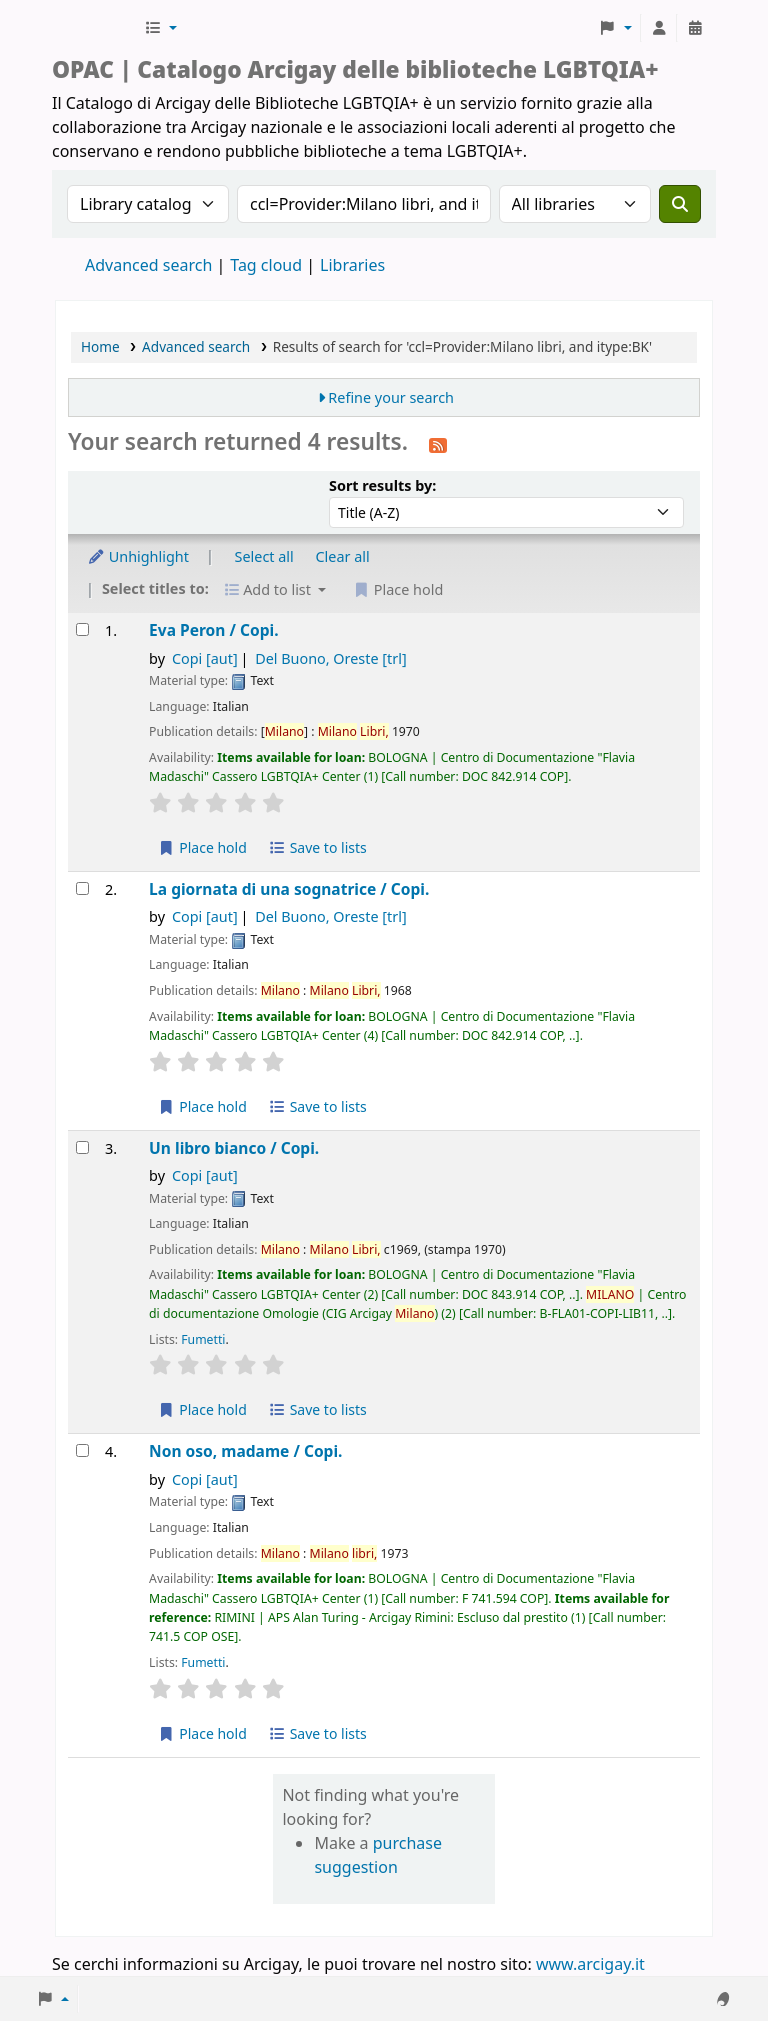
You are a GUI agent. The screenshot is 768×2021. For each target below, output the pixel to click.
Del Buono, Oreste (331, 658)
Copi (205, 658)
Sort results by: (382, 485)
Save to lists (318, 847)
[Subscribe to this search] (438, 444)
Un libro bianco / (234, 1148)
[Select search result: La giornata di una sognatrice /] (82, 888)
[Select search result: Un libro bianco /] (82, 1147)
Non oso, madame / (245, 1451)
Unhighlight (138, 556)
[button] (160, 28)
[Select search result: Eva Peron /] (82, 629)
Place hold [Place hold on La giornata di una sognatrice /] (202, 1106)
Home (100, 346)
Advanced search (148, 265)
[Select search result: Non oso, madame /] (82, 1450)
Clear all (343, 556)
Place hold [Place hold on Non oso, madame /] (202, 1733)
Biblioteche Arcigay (96, 28)
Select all (264, 556)
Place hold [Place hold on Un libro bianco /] (202, 1409)
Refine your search (391, 397)
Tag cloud (266, 265)
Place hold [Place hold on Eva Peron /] (202, 847)
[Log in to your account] (659, 28)
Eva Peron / (213, 630)
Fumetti (203, 1339)
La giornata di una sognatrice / (289, 889)
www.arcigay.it (590, 1964)
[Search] (680, 204)
